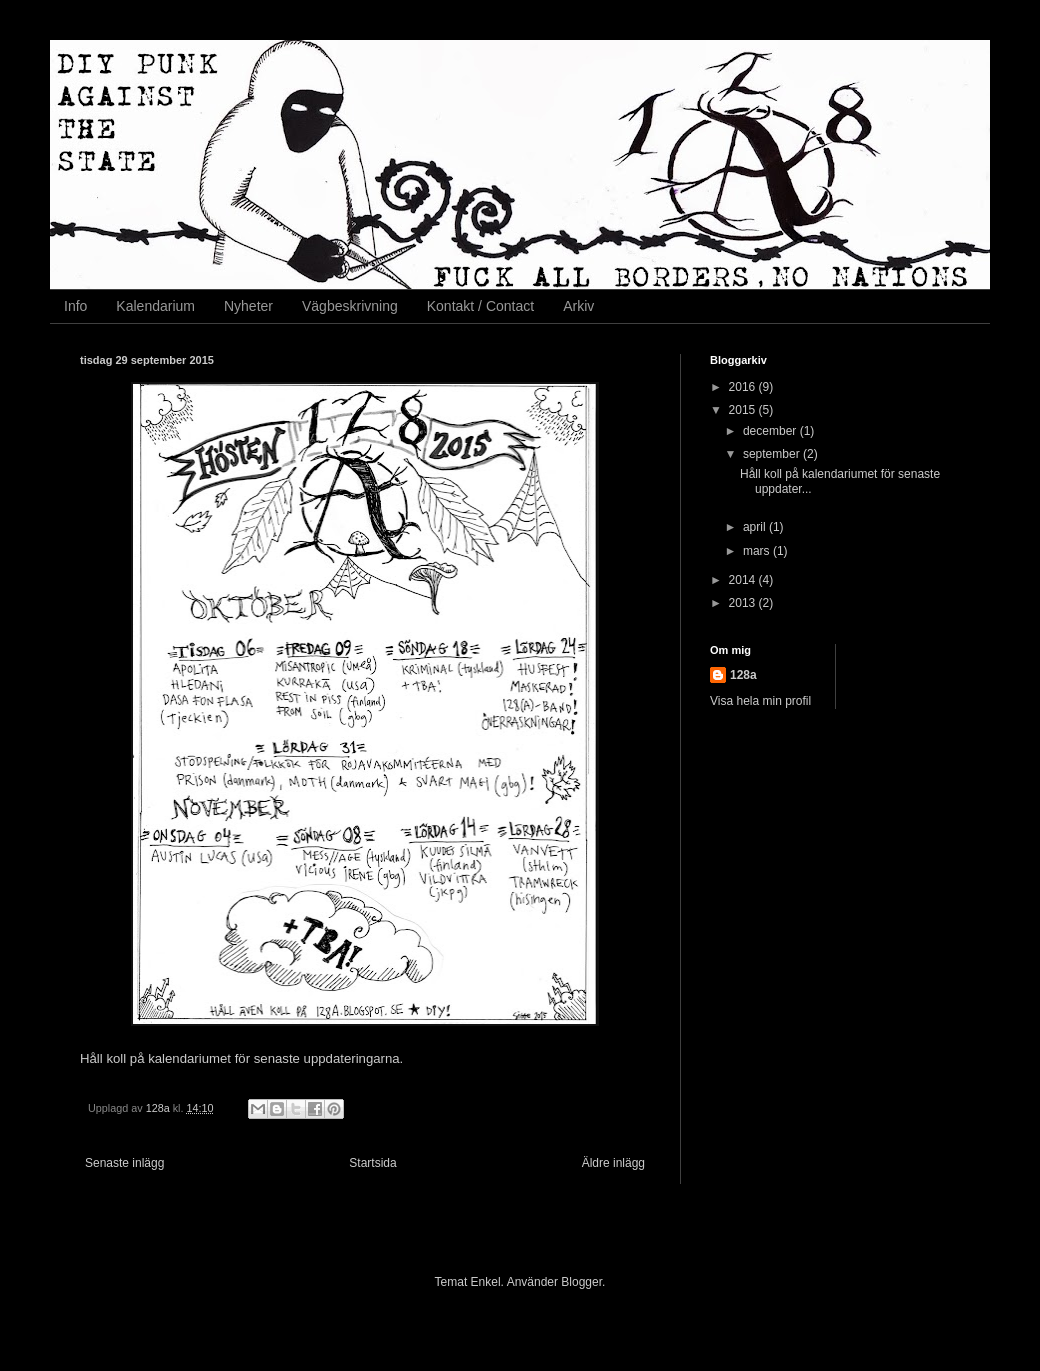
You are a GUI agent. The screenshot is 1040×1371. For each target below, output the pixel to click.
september (773, 454)
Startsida (372, 1163)
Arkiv (578, 306)
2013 (744, 603)
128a (743, 675)
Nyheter (248, 306)
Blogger (581, 1282)
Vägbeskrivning (350, 306)
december (771, 431)
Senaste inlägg (124, 1163)
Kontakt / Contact (480, 306)
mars (758, 551)
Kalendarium (155, 306)
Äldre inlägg (613, 1163)
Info (75, 306)
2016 (744, 387)
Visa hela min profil (760, 701)
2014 (744, 580)
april (756, 527)
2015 (744, 410)
